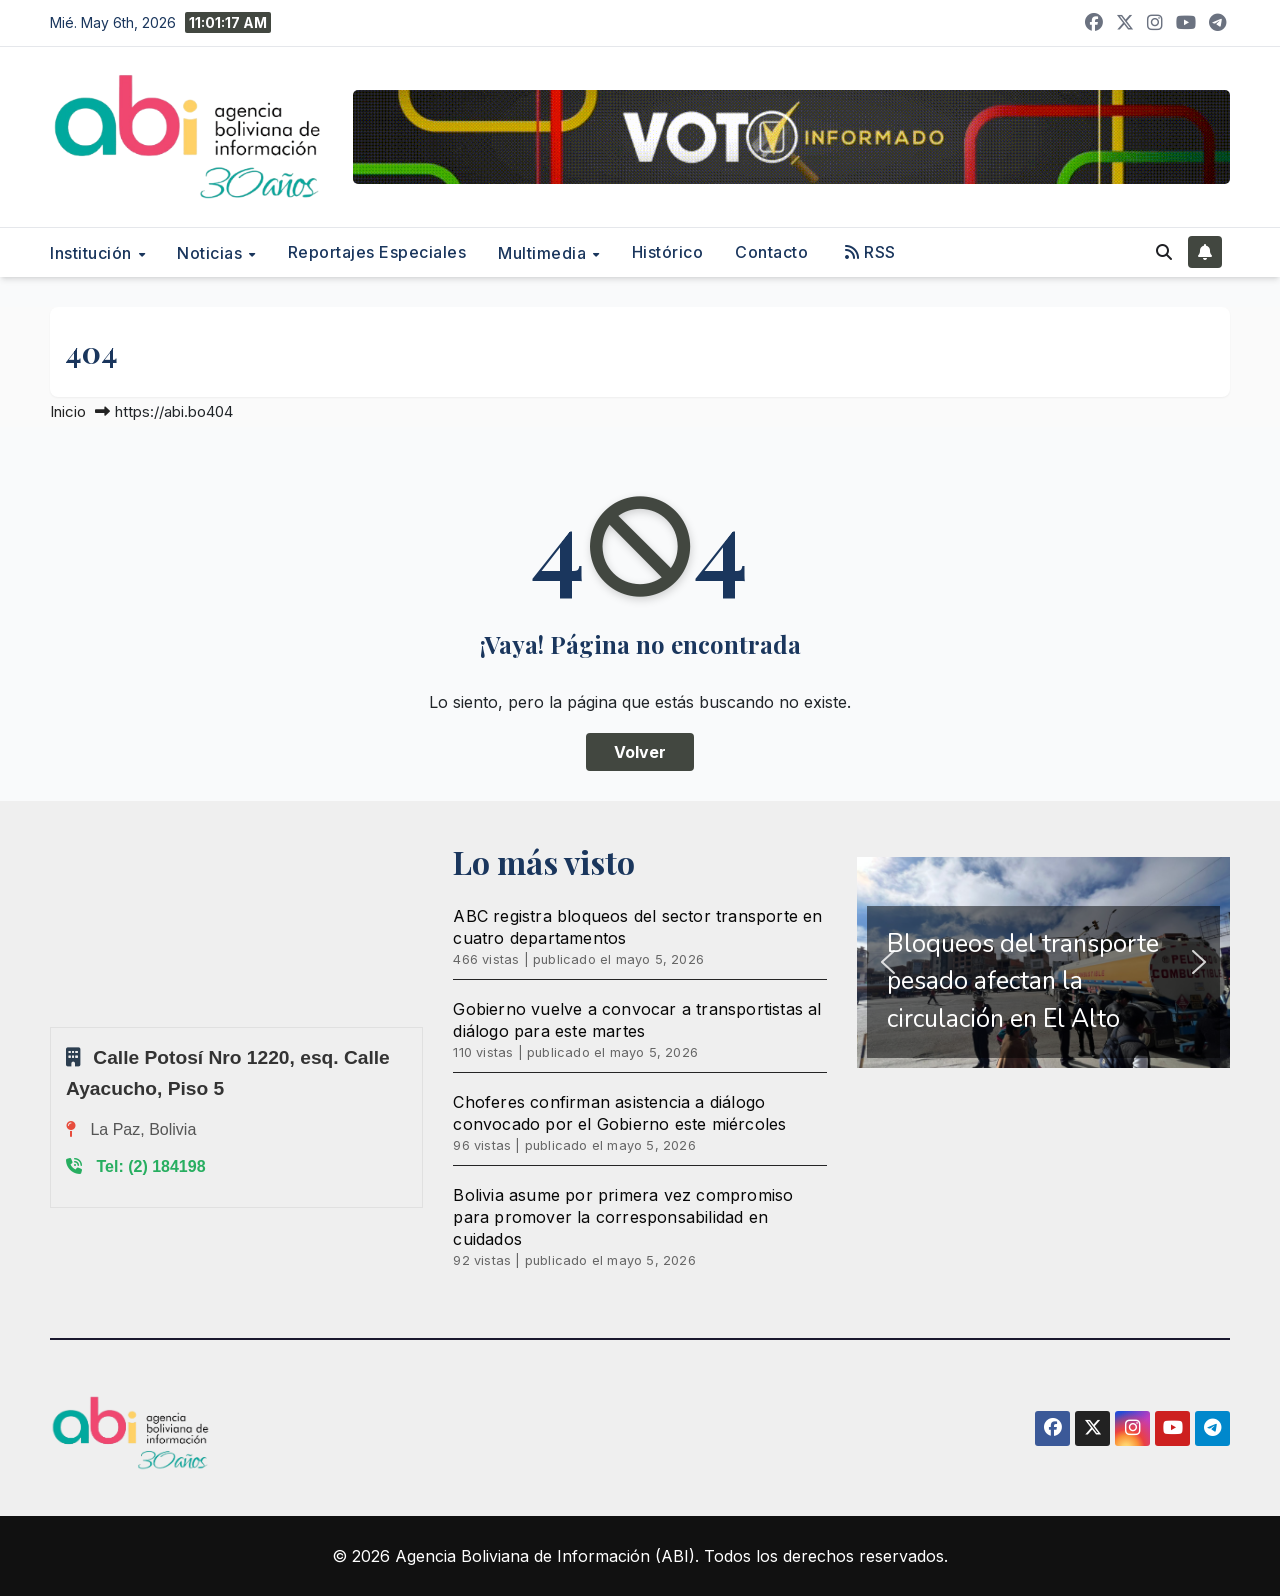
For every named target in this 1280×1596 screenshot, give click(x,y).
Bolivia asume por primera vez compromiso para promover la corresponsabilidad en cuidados (623, 1217)
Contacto (771, 252)
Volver (640, 752)
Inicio (68, 411)
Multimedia (544, 253)
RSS (870, 252)
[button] (1164, 252)
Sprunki (53, 1026)
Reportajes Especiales (377, 252)
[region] (1043, 963)
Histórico (668, 252)
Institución (93, 253)
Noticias (212, 253)
